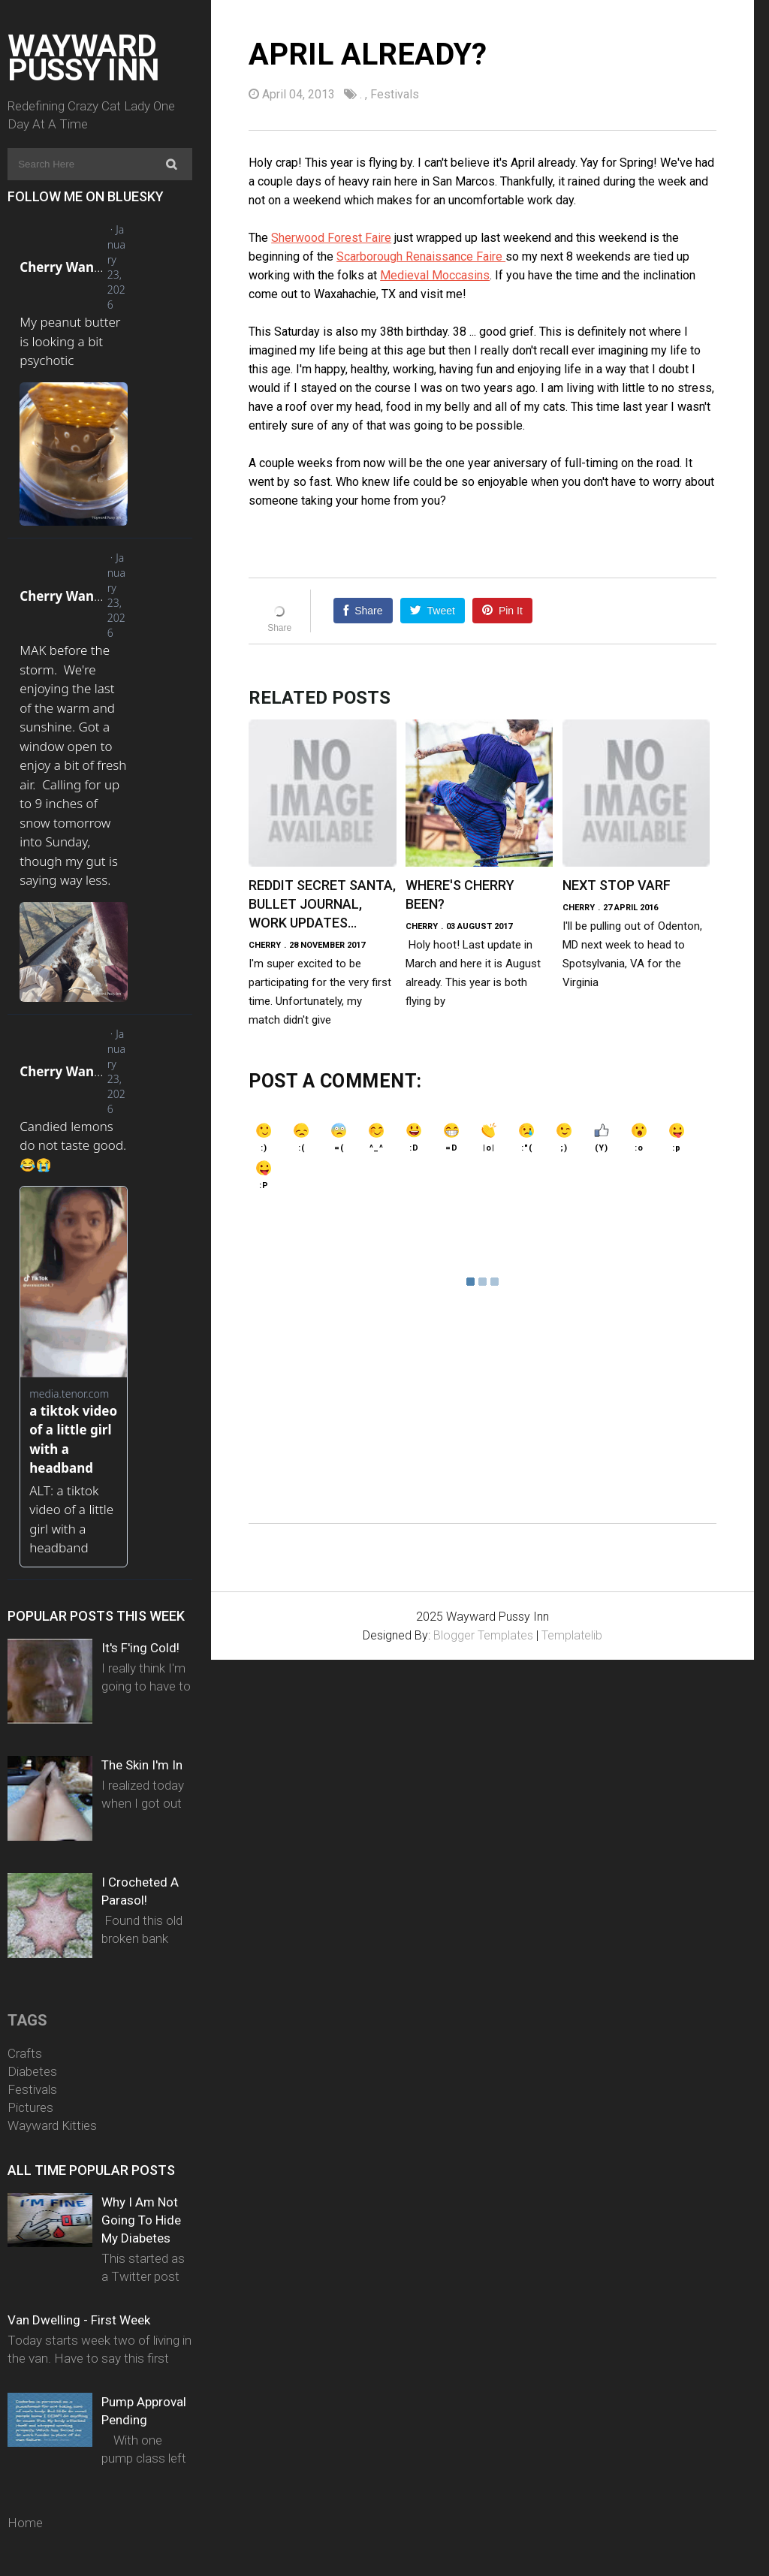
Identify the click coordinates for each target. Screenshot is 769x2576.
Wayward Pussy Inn (83, 58)
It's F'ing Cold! (140, 1647)
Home (25, 2522)
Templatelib (571, 1635)
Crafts (25, 2053)
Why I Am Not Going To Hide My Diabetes (141, 2220)
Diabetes (32, 2071)
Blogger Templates (483, 1635)
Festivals (32, 2089)
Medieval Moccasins (435, 275)
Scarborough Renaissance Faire (420, 256)
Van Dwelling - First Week (79, 2319)
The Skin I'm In (141, 1764)
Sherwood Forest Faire (331, 238)
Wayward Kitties (52, 2125)
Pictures (30, 2107)
